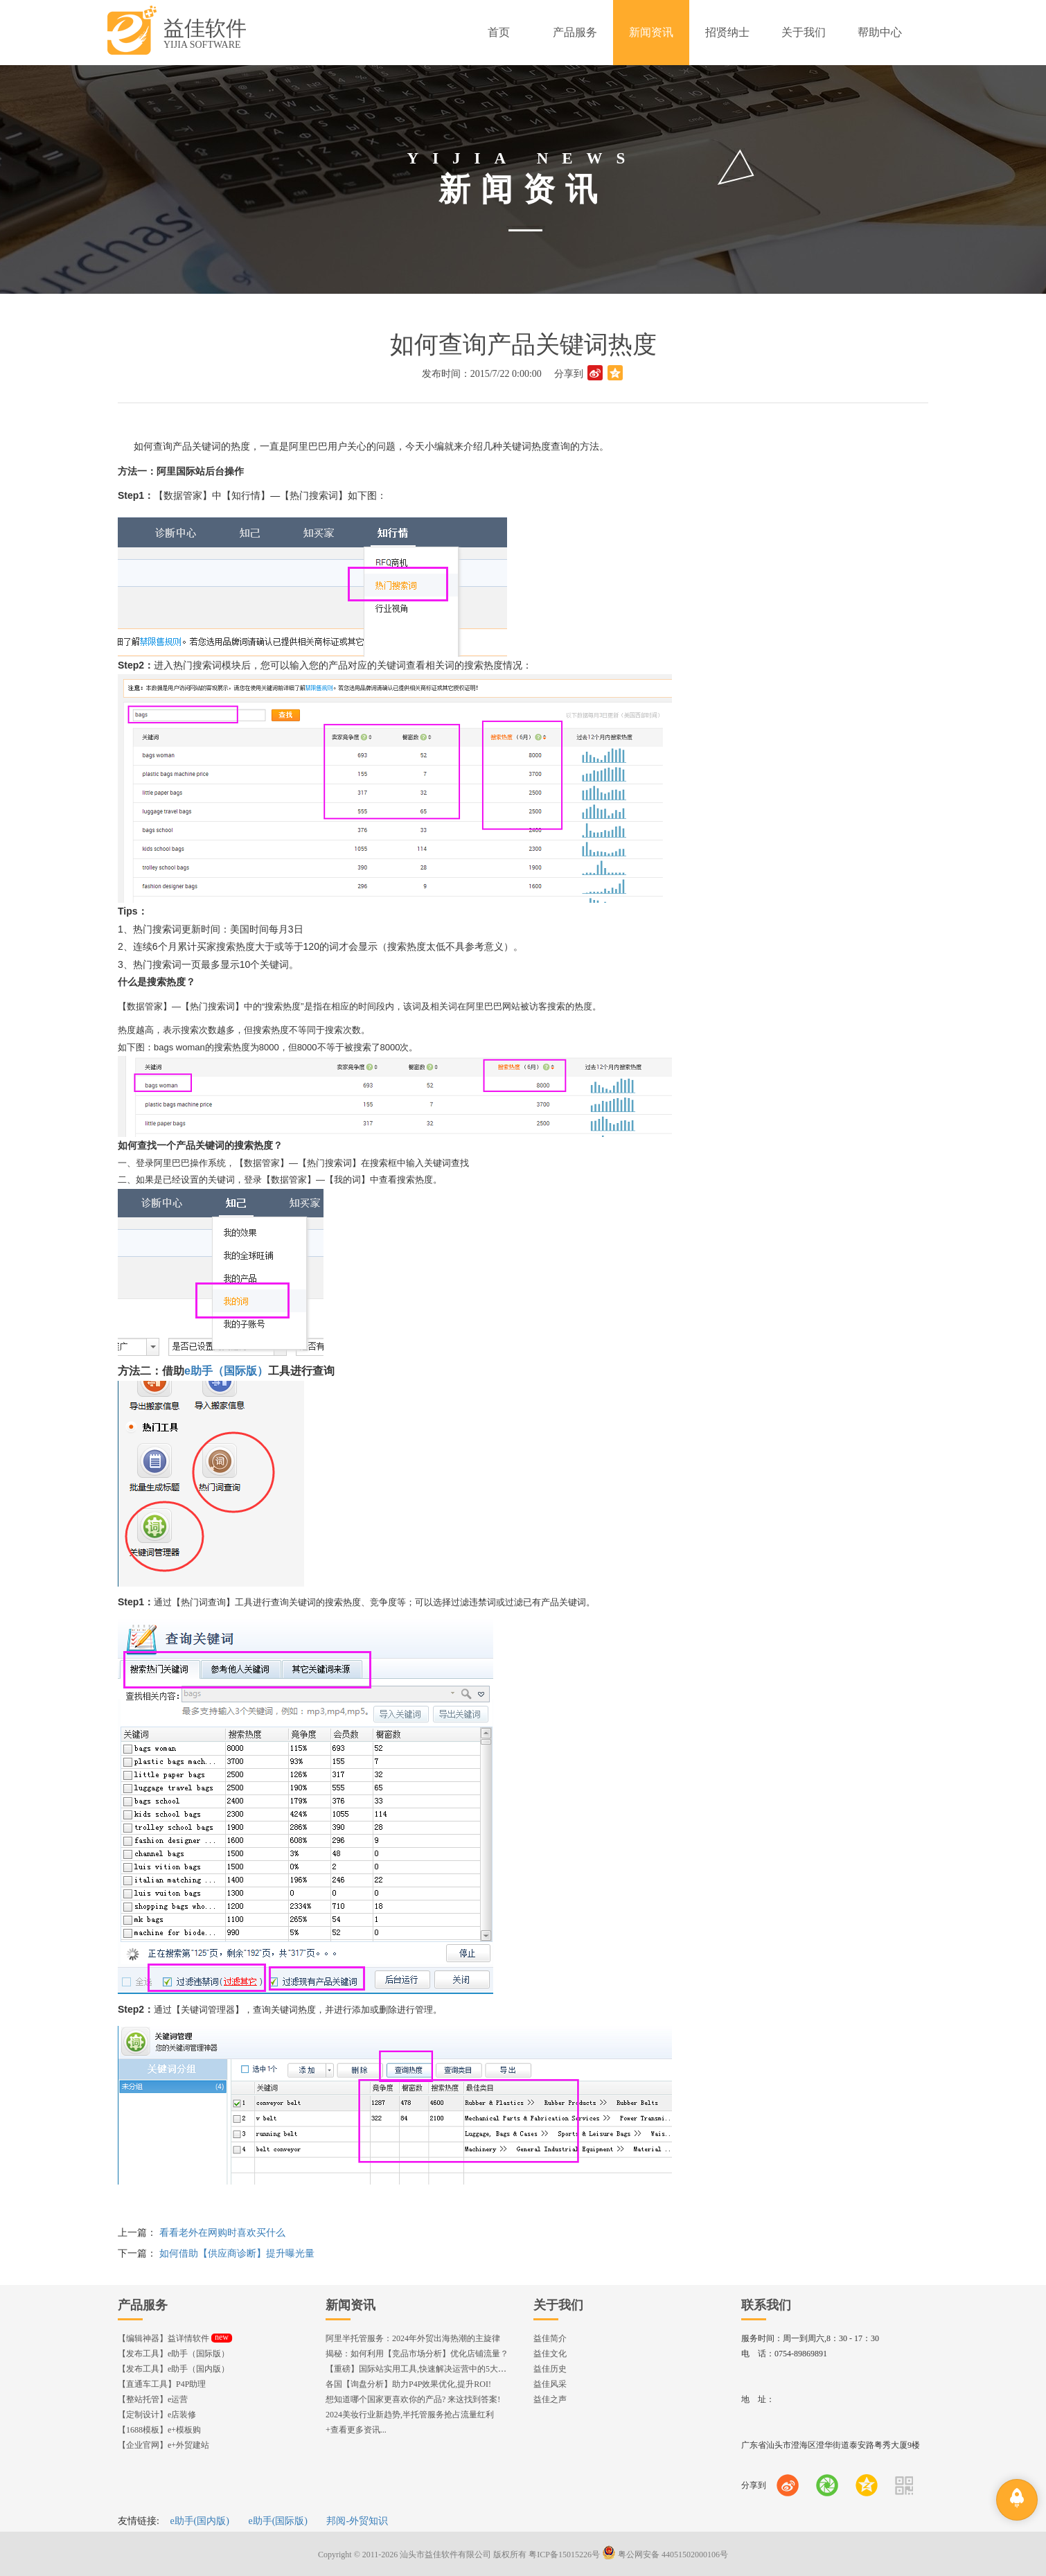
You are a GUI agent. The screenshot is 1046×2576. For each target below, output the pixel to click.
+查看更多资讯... (356, 2430)
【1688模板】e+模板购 (159, 2430)
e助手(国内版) (199, 2521)
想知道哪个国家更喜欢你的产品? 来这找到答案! (413, 2399)
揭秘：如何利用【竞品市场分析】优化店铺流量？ (417, 2353)
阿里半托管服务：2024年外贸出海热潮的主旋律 (413, 2338)
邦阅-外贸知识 (357, 2521)
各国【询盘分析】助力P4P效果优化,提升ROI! (408, 2384)
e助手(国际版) (278, 2521)
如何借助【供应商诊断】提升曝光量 (236, 2253)
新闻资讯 (350, 2305)
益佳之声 (550, 2399)
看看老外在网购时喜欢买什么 (222, 2232)
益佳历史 (550, 2369)
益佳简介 (550, 2338)
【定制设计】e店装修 (157, 2414)
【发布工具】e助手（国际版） (173, 2353)
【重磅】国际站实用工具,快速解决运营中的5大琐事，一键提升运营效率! (459, 2369)
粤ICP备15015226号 (564, 2554)
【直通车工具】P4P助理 (162, 2384)
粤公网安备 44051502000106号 (665, 2554)
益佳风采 (550, 2384)
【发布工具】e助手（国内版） (173, 2369)
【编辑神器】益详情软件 (175, 2338)
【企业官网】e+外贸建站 (163, 2445)
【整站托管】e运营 (153, 2399)
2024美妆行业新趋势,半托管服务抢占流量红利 (410, 2414)
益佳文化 (550, 2353)
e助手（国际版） (226, 1371)
